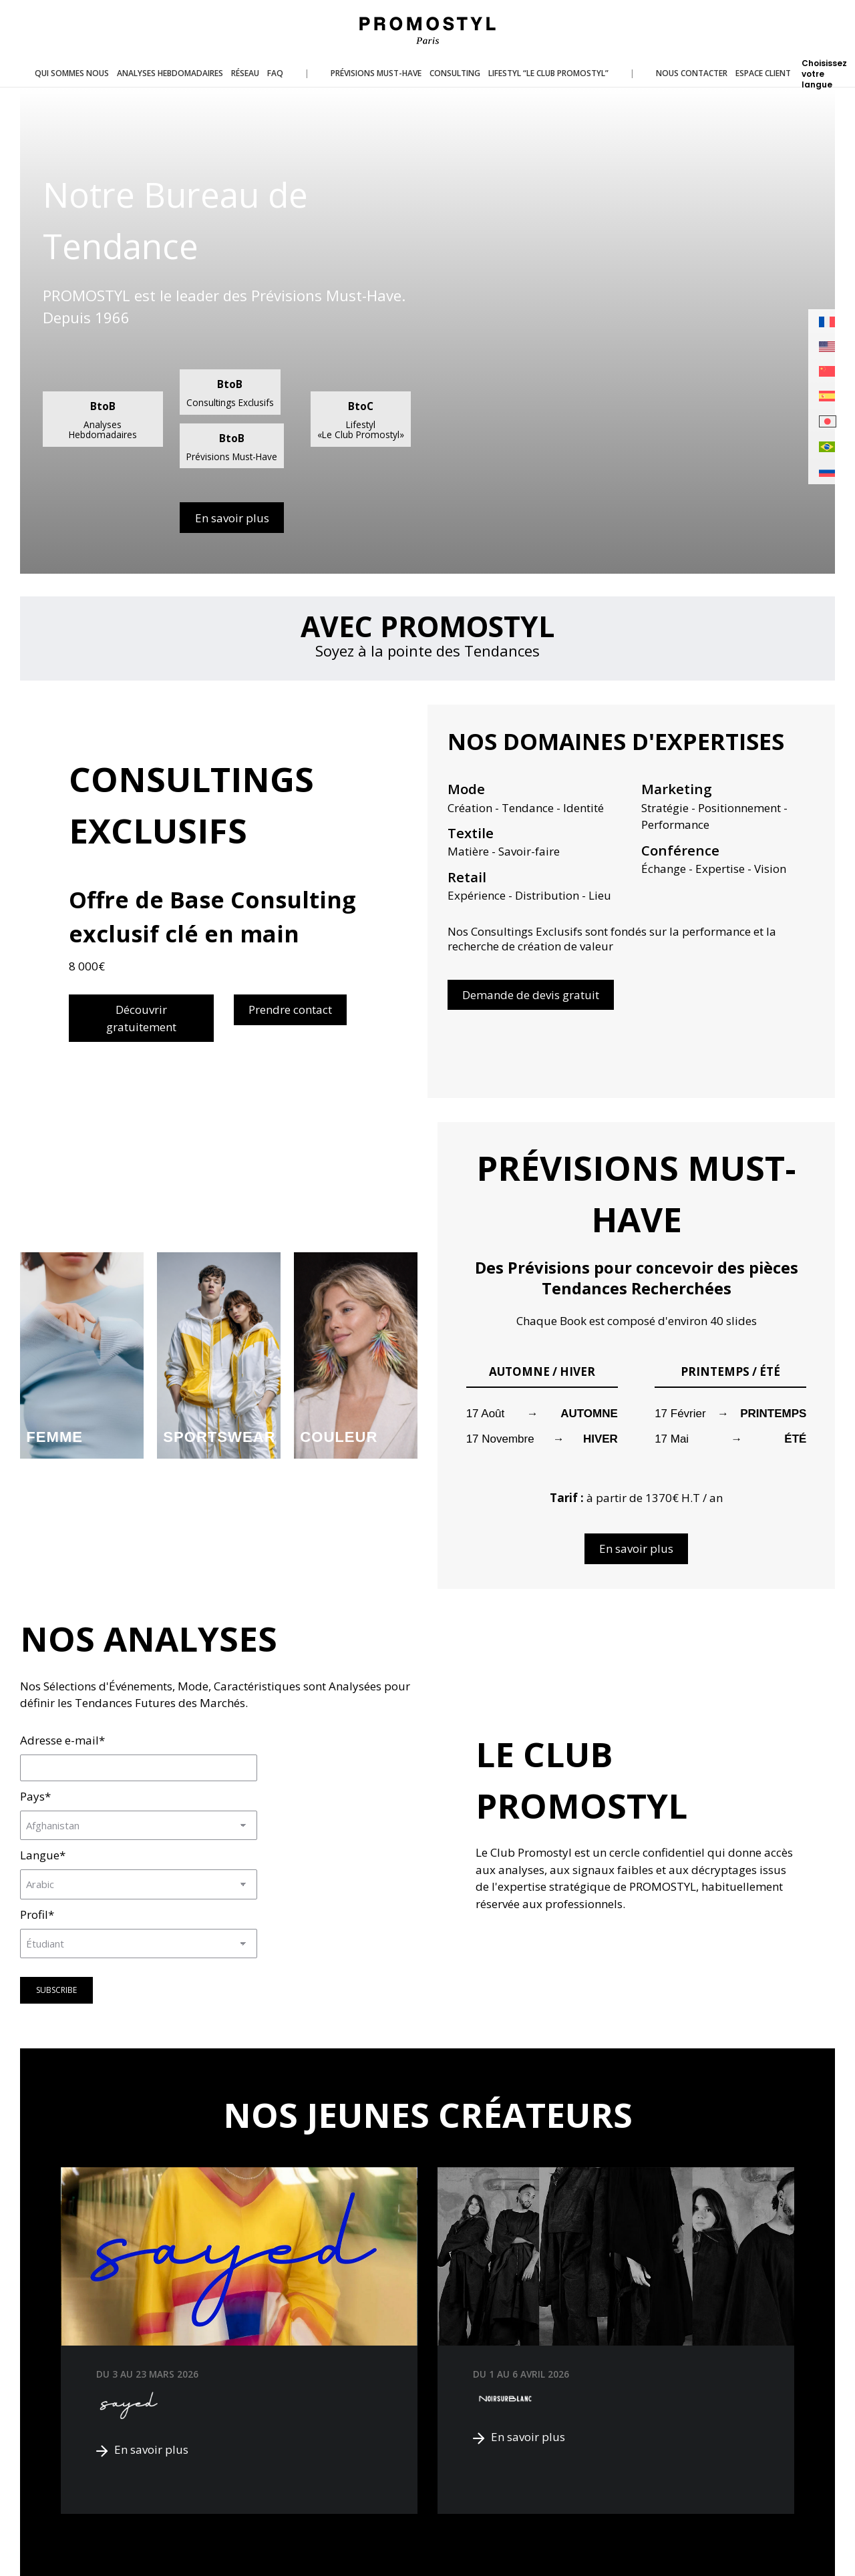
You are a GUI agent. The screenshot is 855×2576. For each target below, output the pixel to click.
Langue (42, 1855)
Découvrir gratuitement (141, 1018)
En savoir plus (232, 518)
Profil (37, 1914)
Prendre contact (290, 1009)
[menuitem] (827, 322)
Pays (35, 1796)
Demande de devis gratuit (530, 994)
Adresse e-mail (62, 1740)
